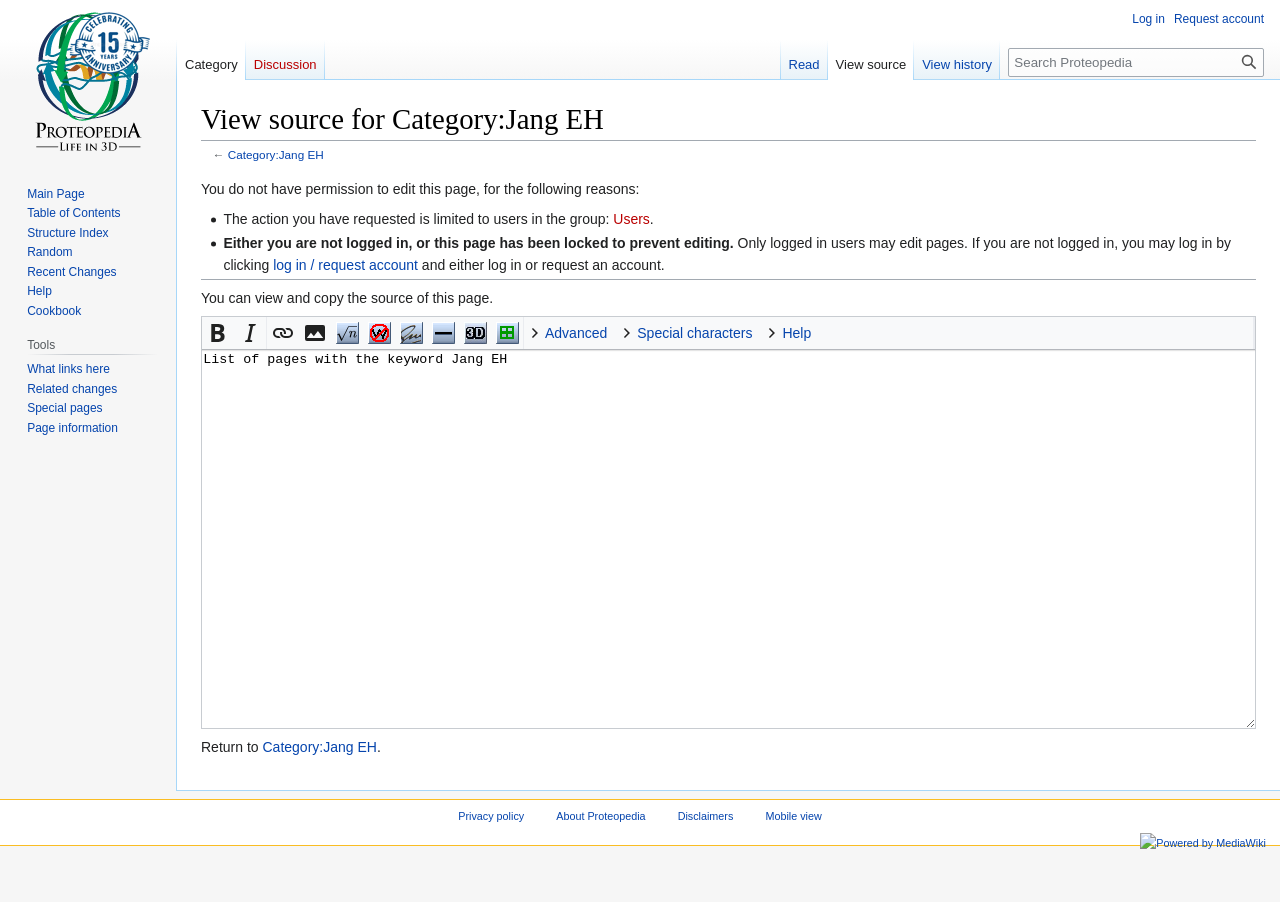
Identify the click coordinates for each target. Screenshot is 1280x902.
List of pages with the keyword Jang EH (728, 576)
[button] (218, 333)
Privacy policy (491, 891)
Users (631, 219)
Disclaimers (706, 891)
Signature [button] (411, 333)
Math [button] (347, 333)
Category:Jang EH (276, 154)
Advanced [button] (576, 333)
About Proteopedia (600, 891)
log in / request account (345, 265)
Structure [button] (507, 333)
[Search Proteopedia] (1136, 62)
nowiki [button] (379, 333)
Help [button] (796, 333)
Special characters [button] (694, 333)
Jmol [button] (475, 333)
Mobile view (793, 891)
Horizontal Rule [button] (443, 333)
